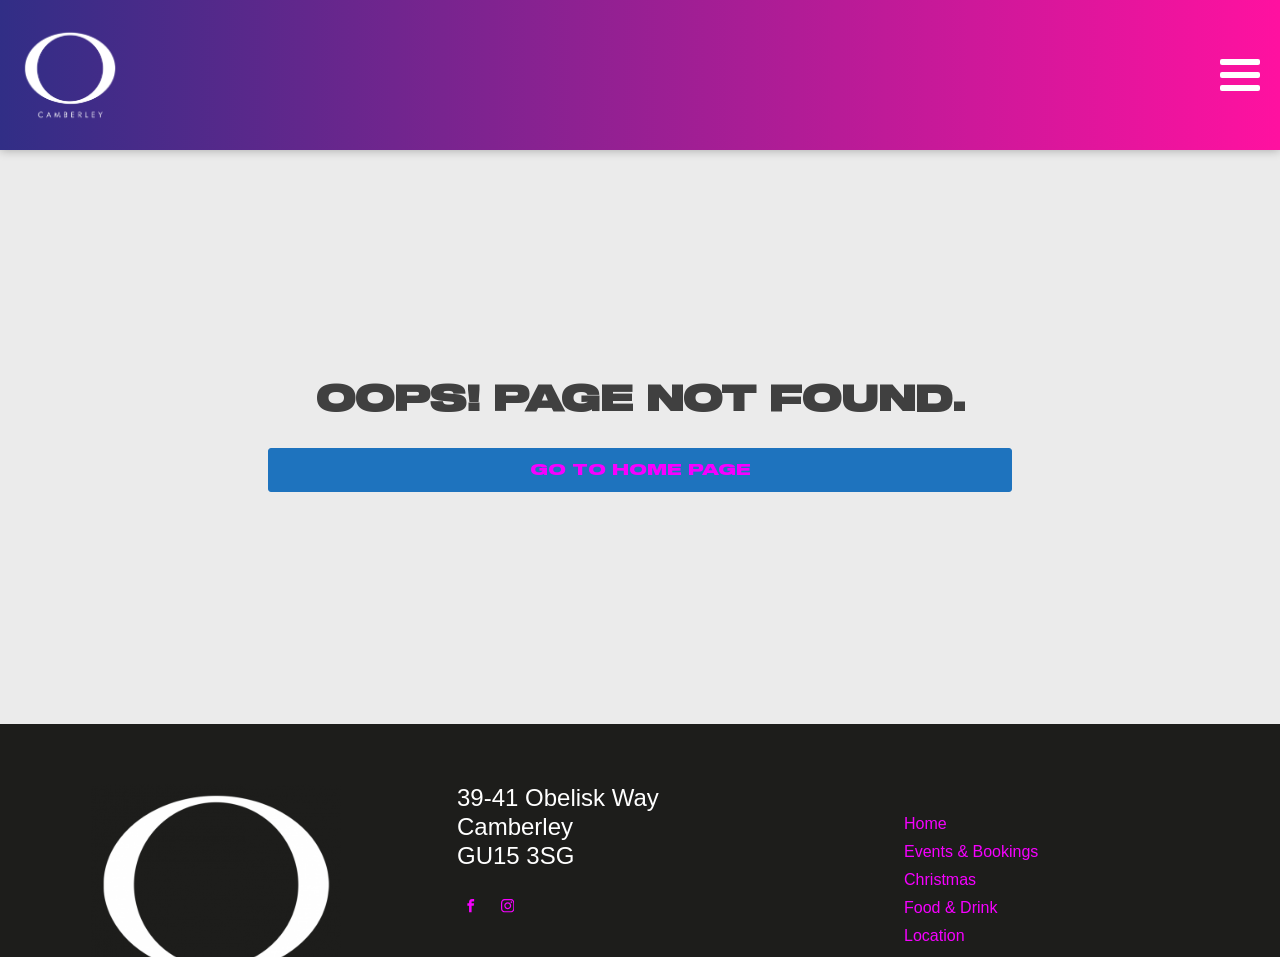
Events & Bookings (971, 849)
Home (925, 821)
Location (934, 933)
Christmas (940, 877)
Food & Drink (950, 905)
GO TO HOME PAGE (640, 470)
